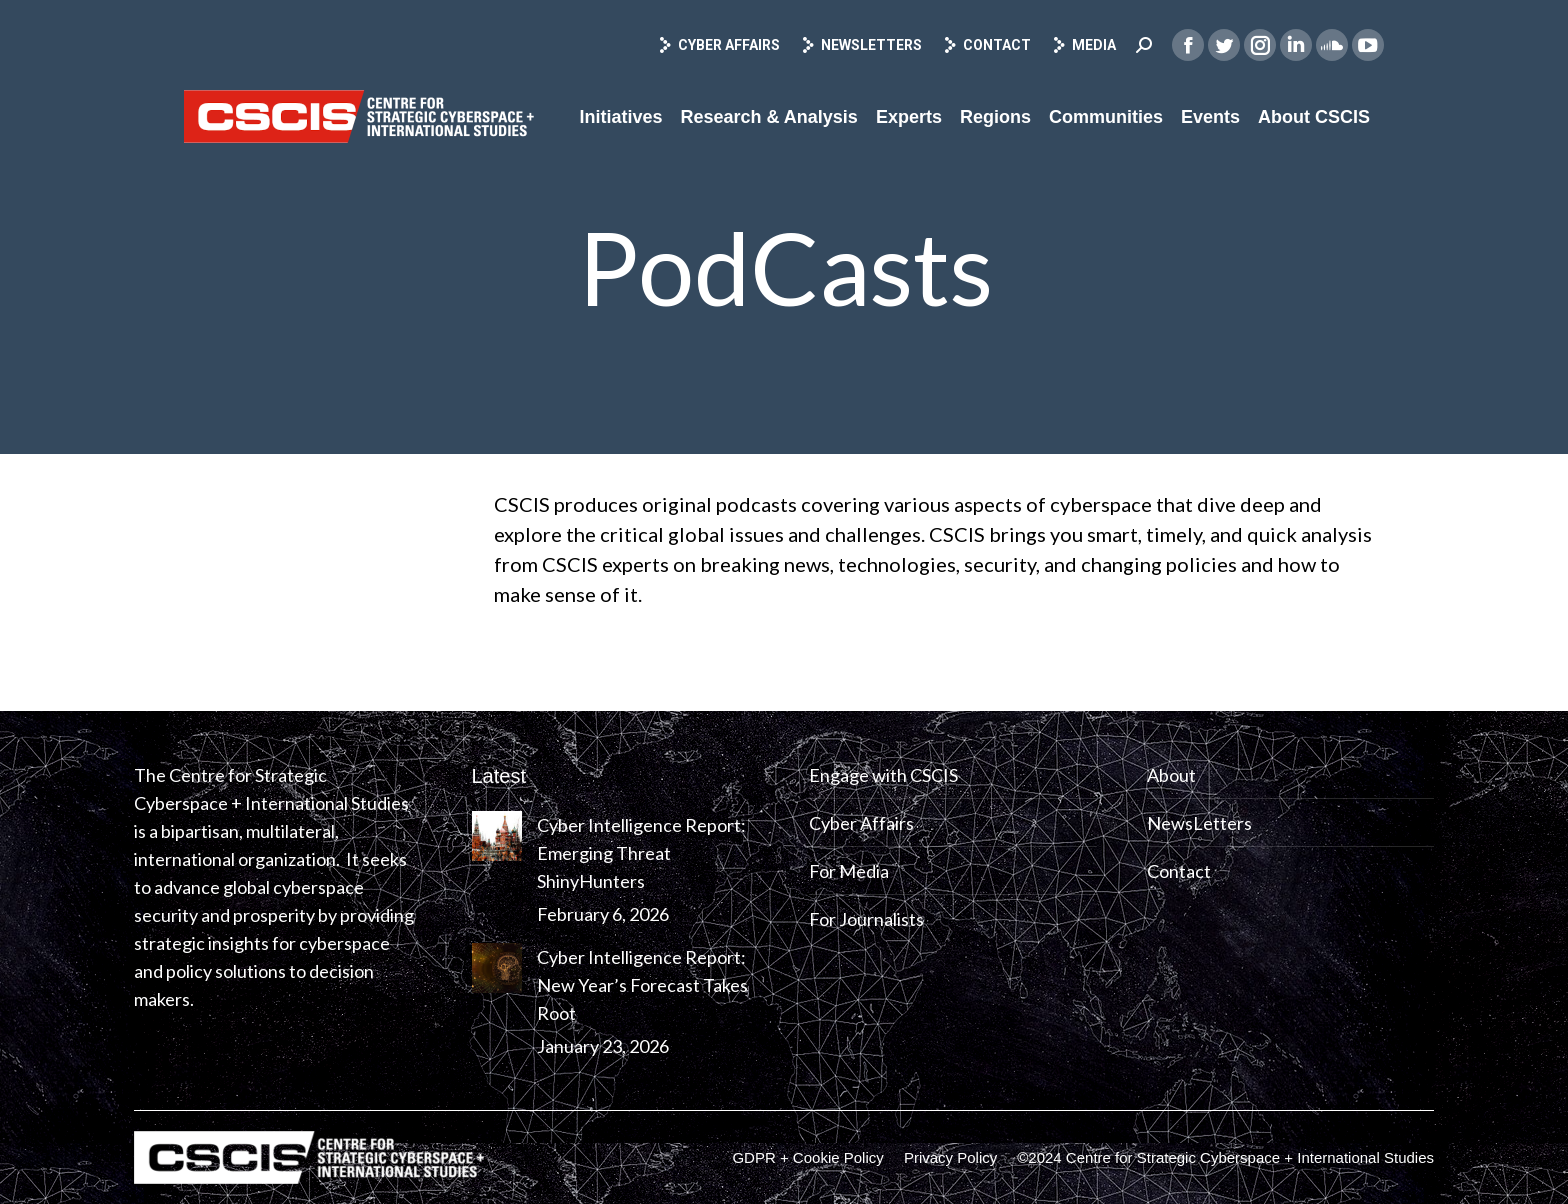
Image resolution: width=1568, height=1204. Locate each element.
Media (1083, 45)
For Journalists (866, 919)
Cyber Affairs (718, 45)
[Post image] (497, 836)
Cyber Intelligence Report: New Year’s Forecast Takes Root (642, 985)
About (1171, 775)
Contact (986, 45)
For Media (849, 871)
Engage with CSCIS (883, 775)
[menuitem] (620, 117)
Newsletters (861, 45)
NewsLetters (1199, 823)
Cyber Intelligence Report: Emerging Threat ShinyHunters (641, 853)
